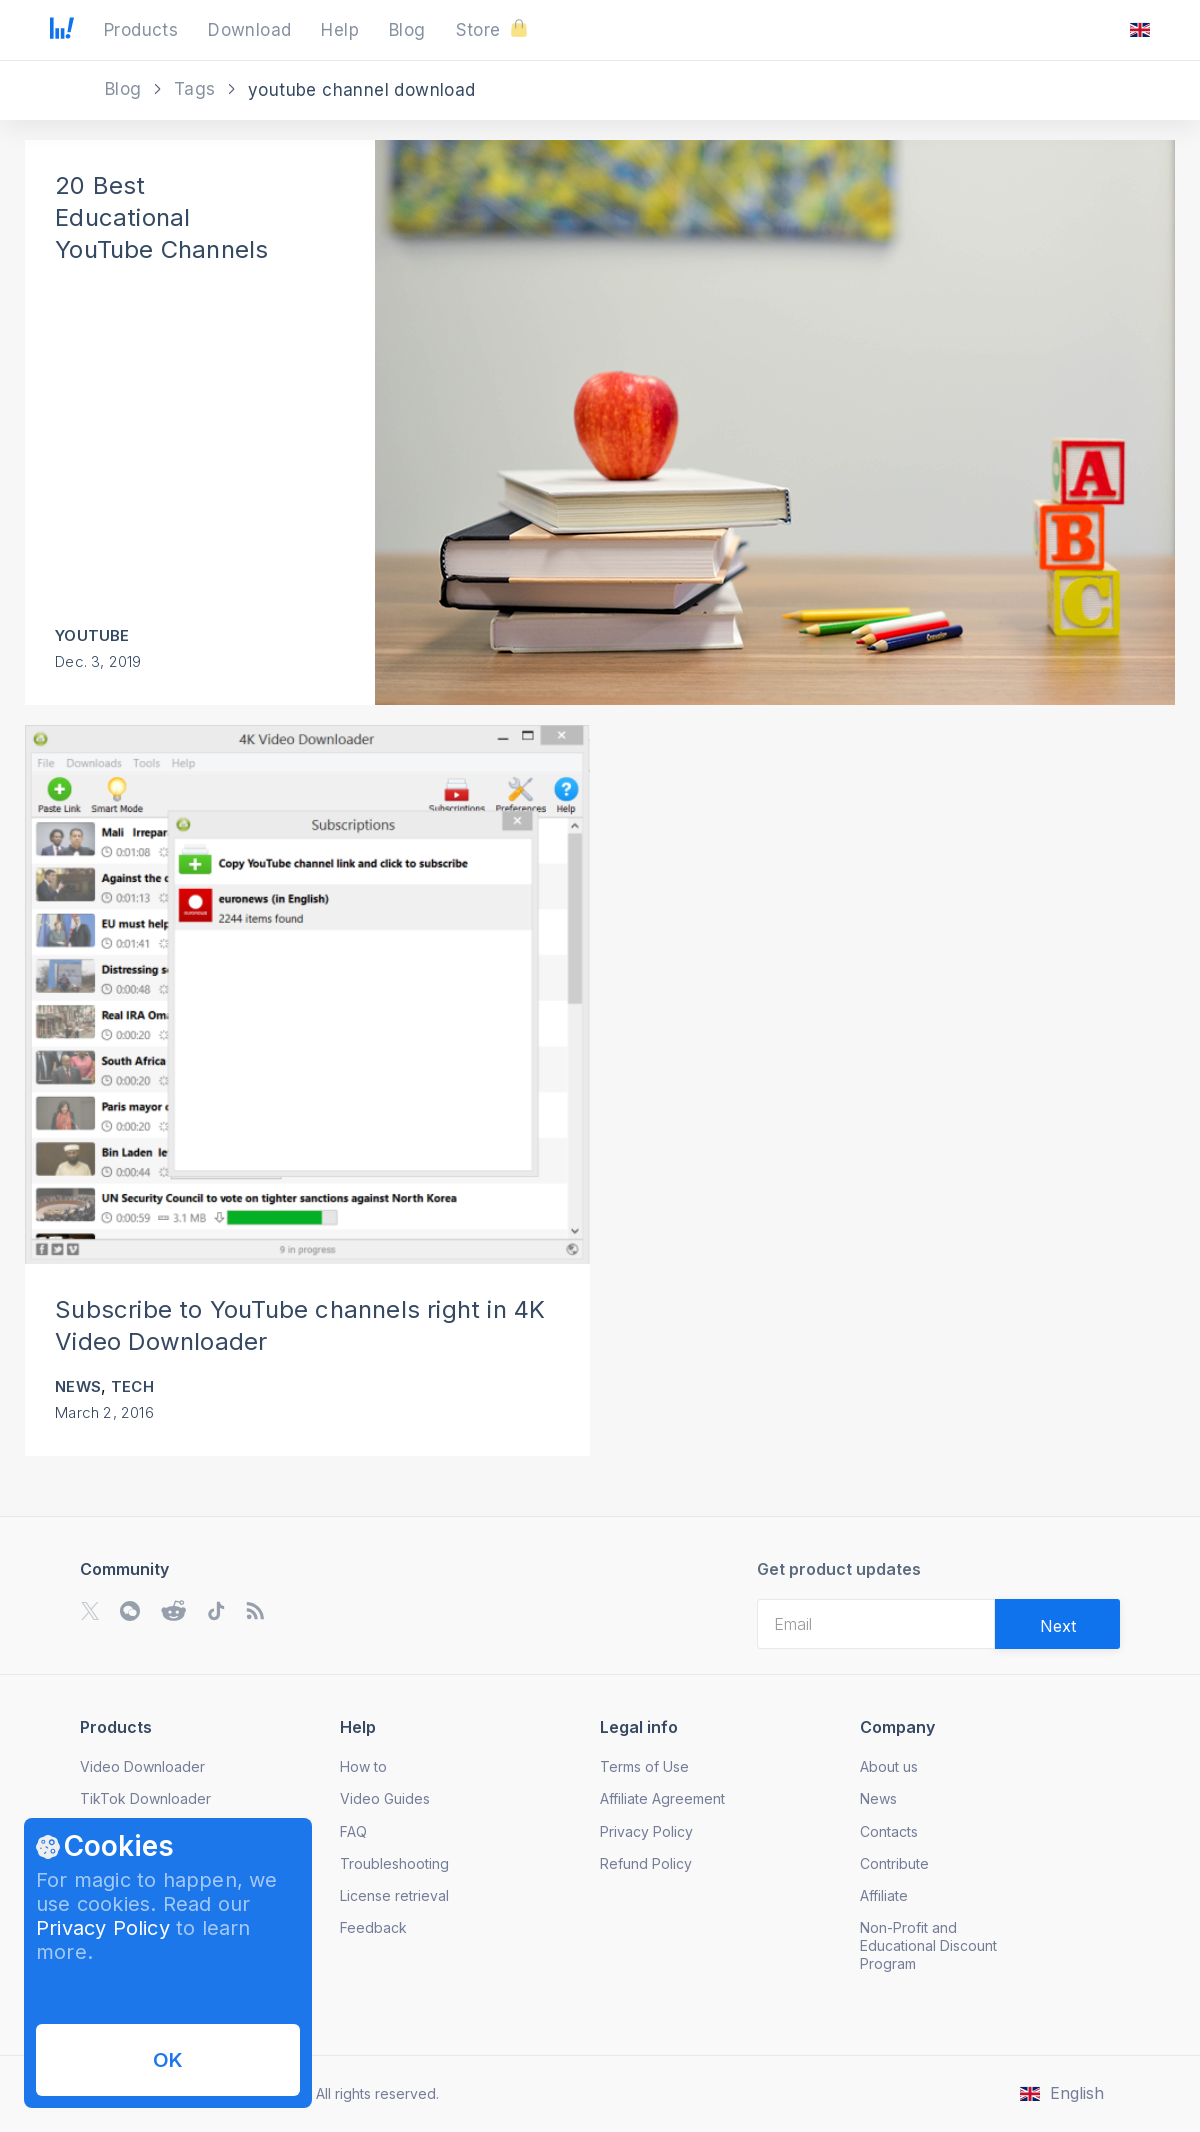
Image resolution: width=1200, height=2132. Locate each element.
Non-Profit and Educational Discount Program (928, 1945)
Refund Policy (646, 1863)
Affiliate (884, 1895)
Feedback (373, 1927)
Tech (132, 1386)
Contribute (894, 1863)
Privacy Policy (103, 1928)
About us (889, 1766)
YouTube (92, 635)
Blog (126, 89)
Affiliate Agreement (662, 1798)
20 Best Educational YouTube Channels (161, 217)
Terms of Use (644, 1766)
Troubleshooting (394, 1863)
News (78, 1386)
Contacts (889, 1831)
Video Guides (385, 1798)
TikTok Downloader (145, 1798)
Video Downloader (142, 1766)
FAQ (353, 1831)
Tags (197, 89)
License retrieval (394, 1895)
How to (363, 1766)
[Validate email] (1057, 1624)
